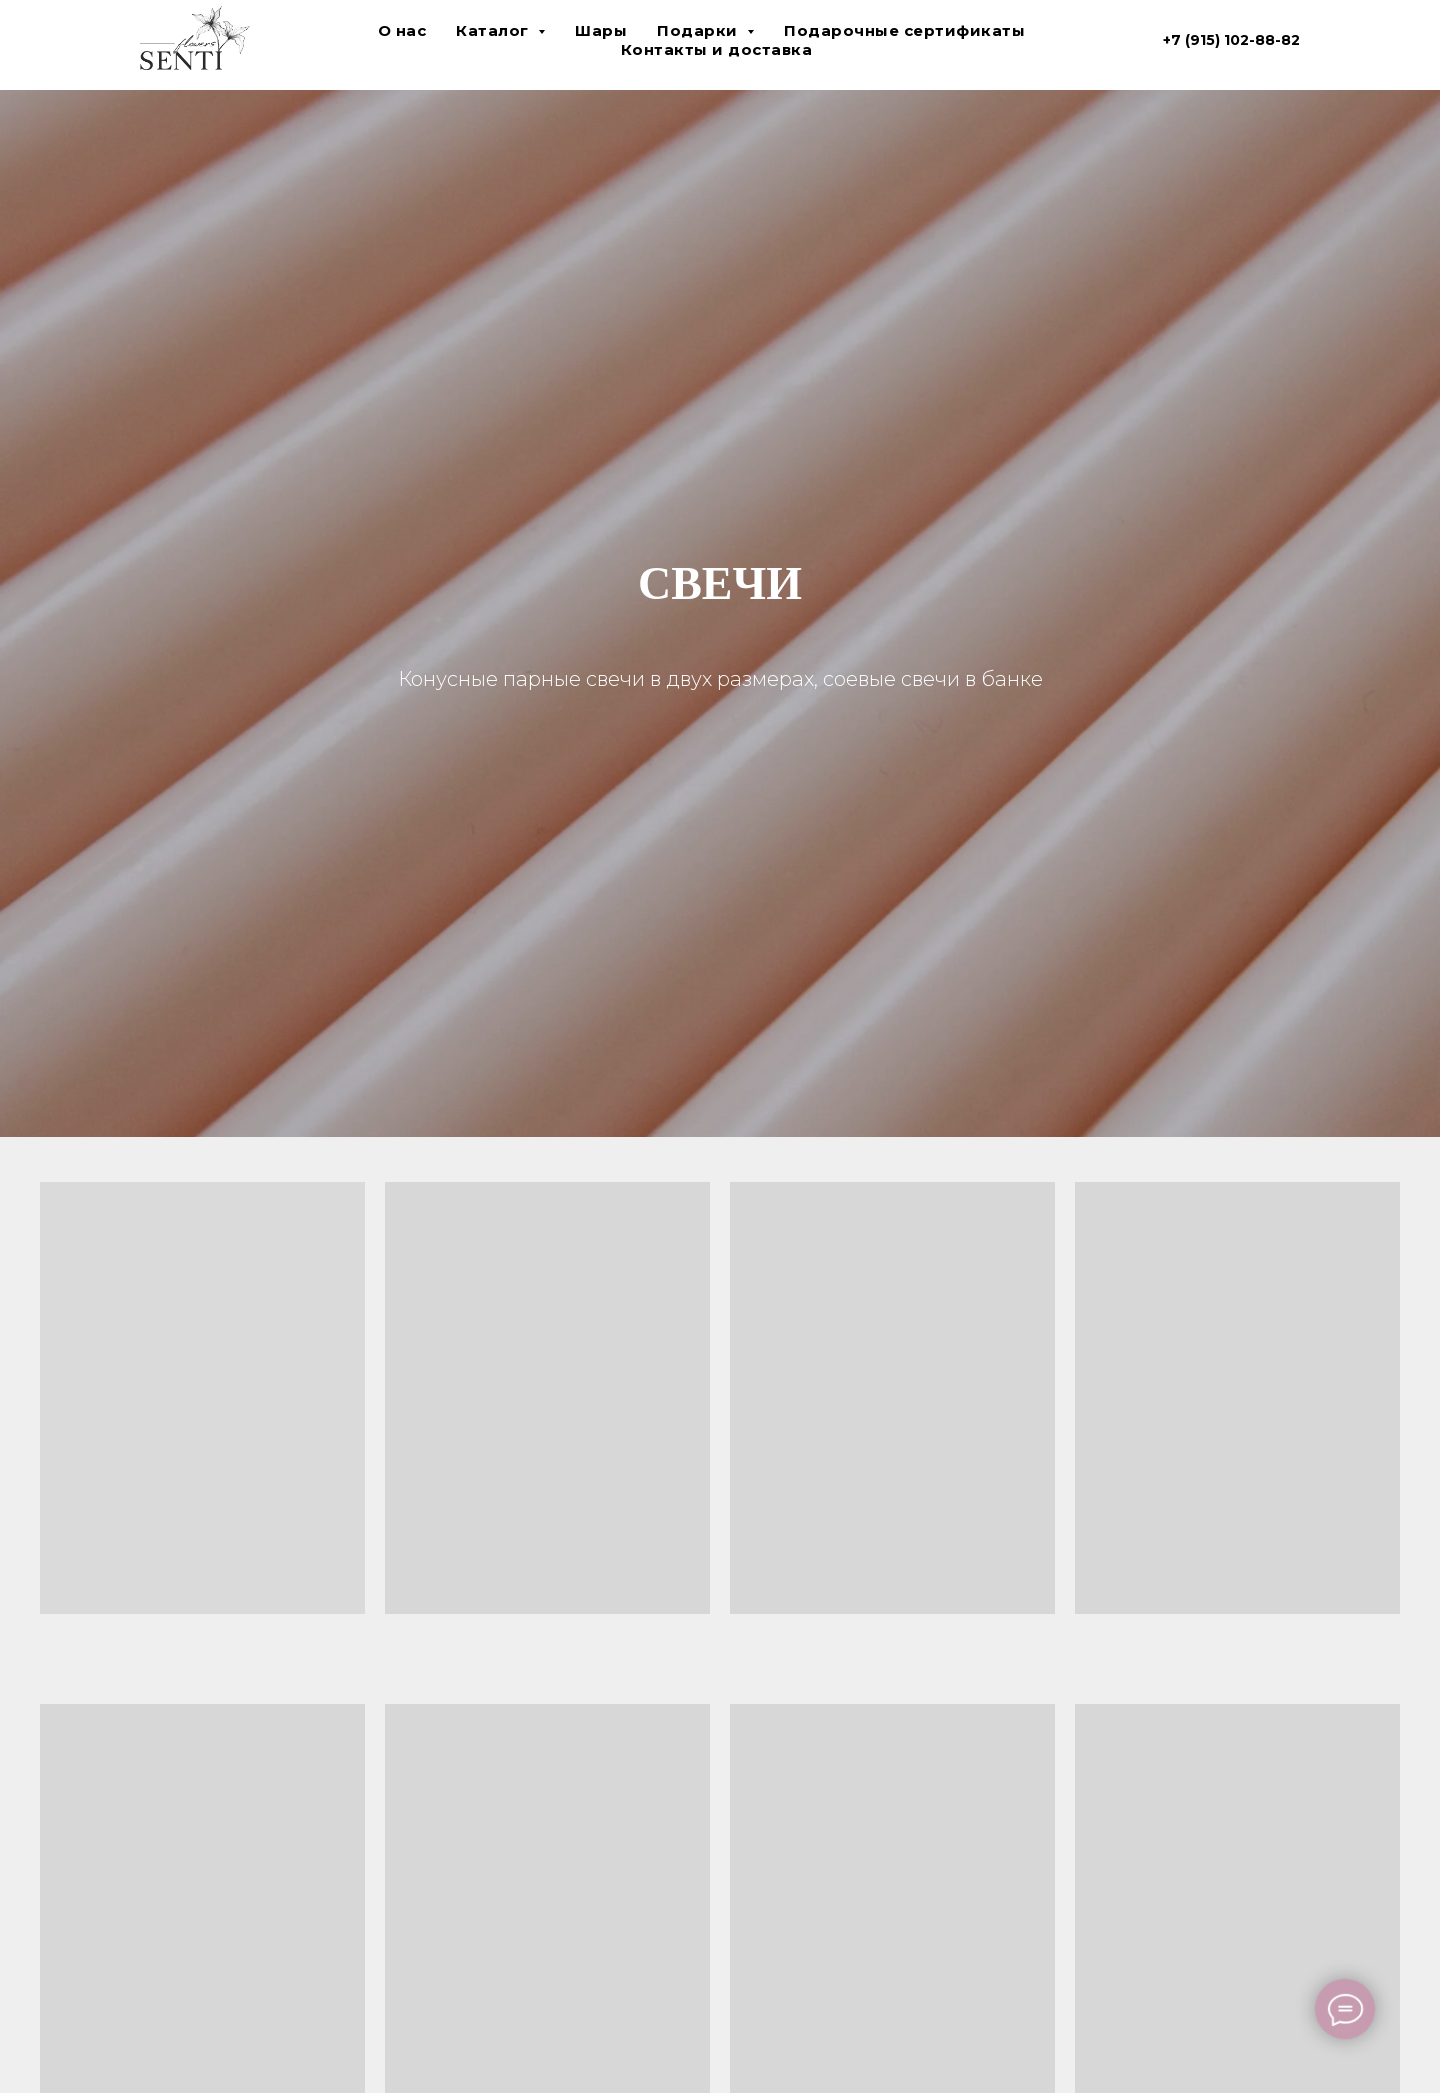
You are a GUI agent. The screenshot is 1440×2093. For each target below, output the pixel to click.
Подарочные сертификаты (904, 30)
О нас (402, 30)
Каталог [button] (494, 30)
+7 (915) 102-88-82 (1231, 40)
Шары (601, 30)
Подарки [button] (699, 30)
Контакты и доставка (717, 49)
